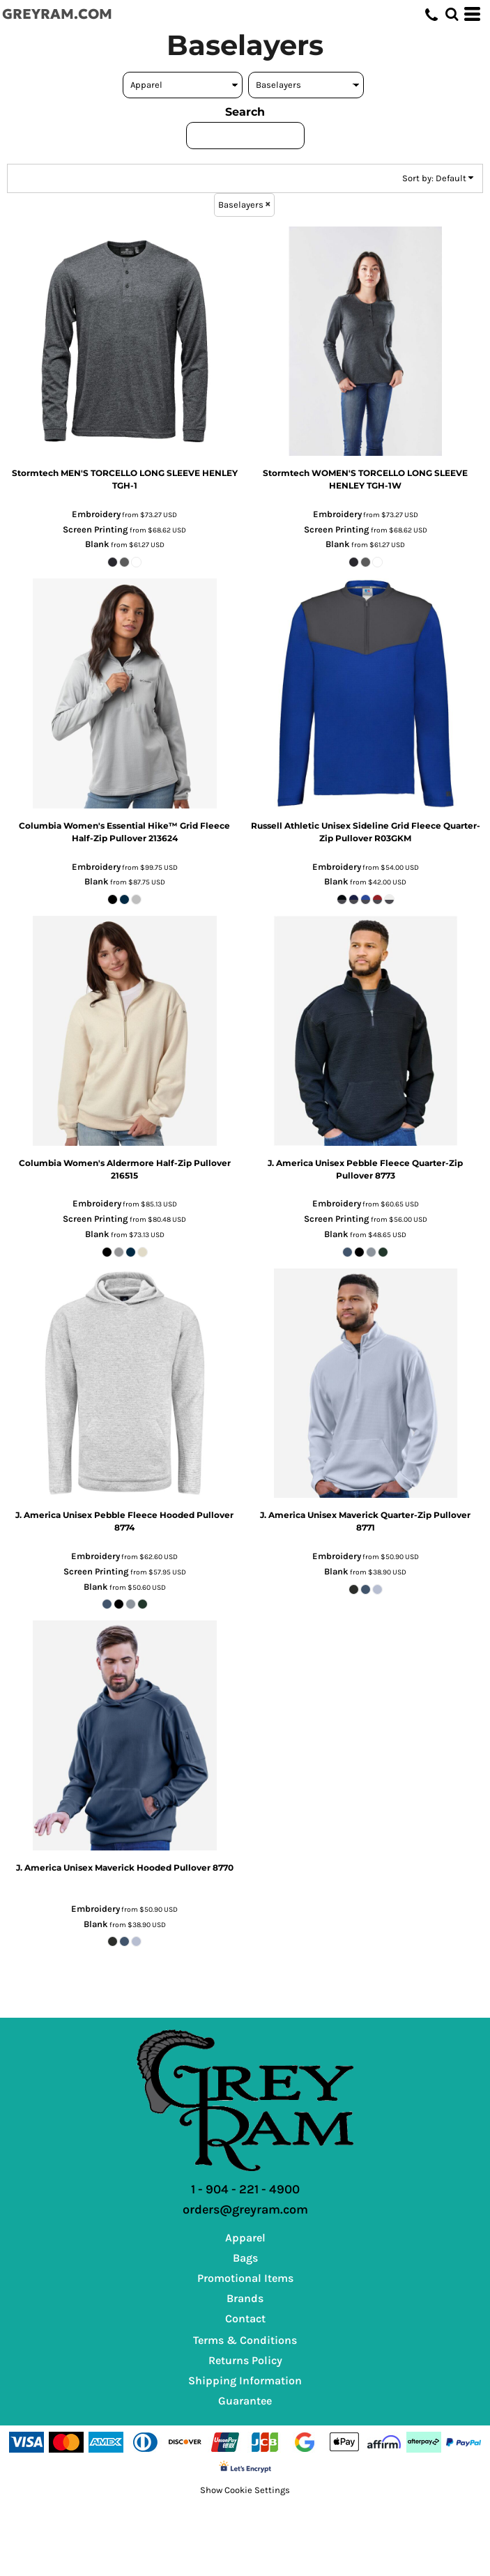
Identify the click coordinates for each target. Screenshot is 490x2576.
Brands (245, 2298)
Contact (245, 2318)
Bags (245, 2257)
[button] (452, 14)
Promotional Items (245, 2278)
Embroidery (96, 514)
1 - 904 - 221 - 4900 (245, 2189)
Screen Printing (95, 529)
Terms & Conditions (245, 2340)
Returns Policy (245, 2360)
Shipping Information (245, 2380)
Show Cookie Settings (245, 2490)
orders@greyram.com (245, 2209)
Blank (97, 544)
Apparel (245, 2237)
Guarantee (245, 2400)
